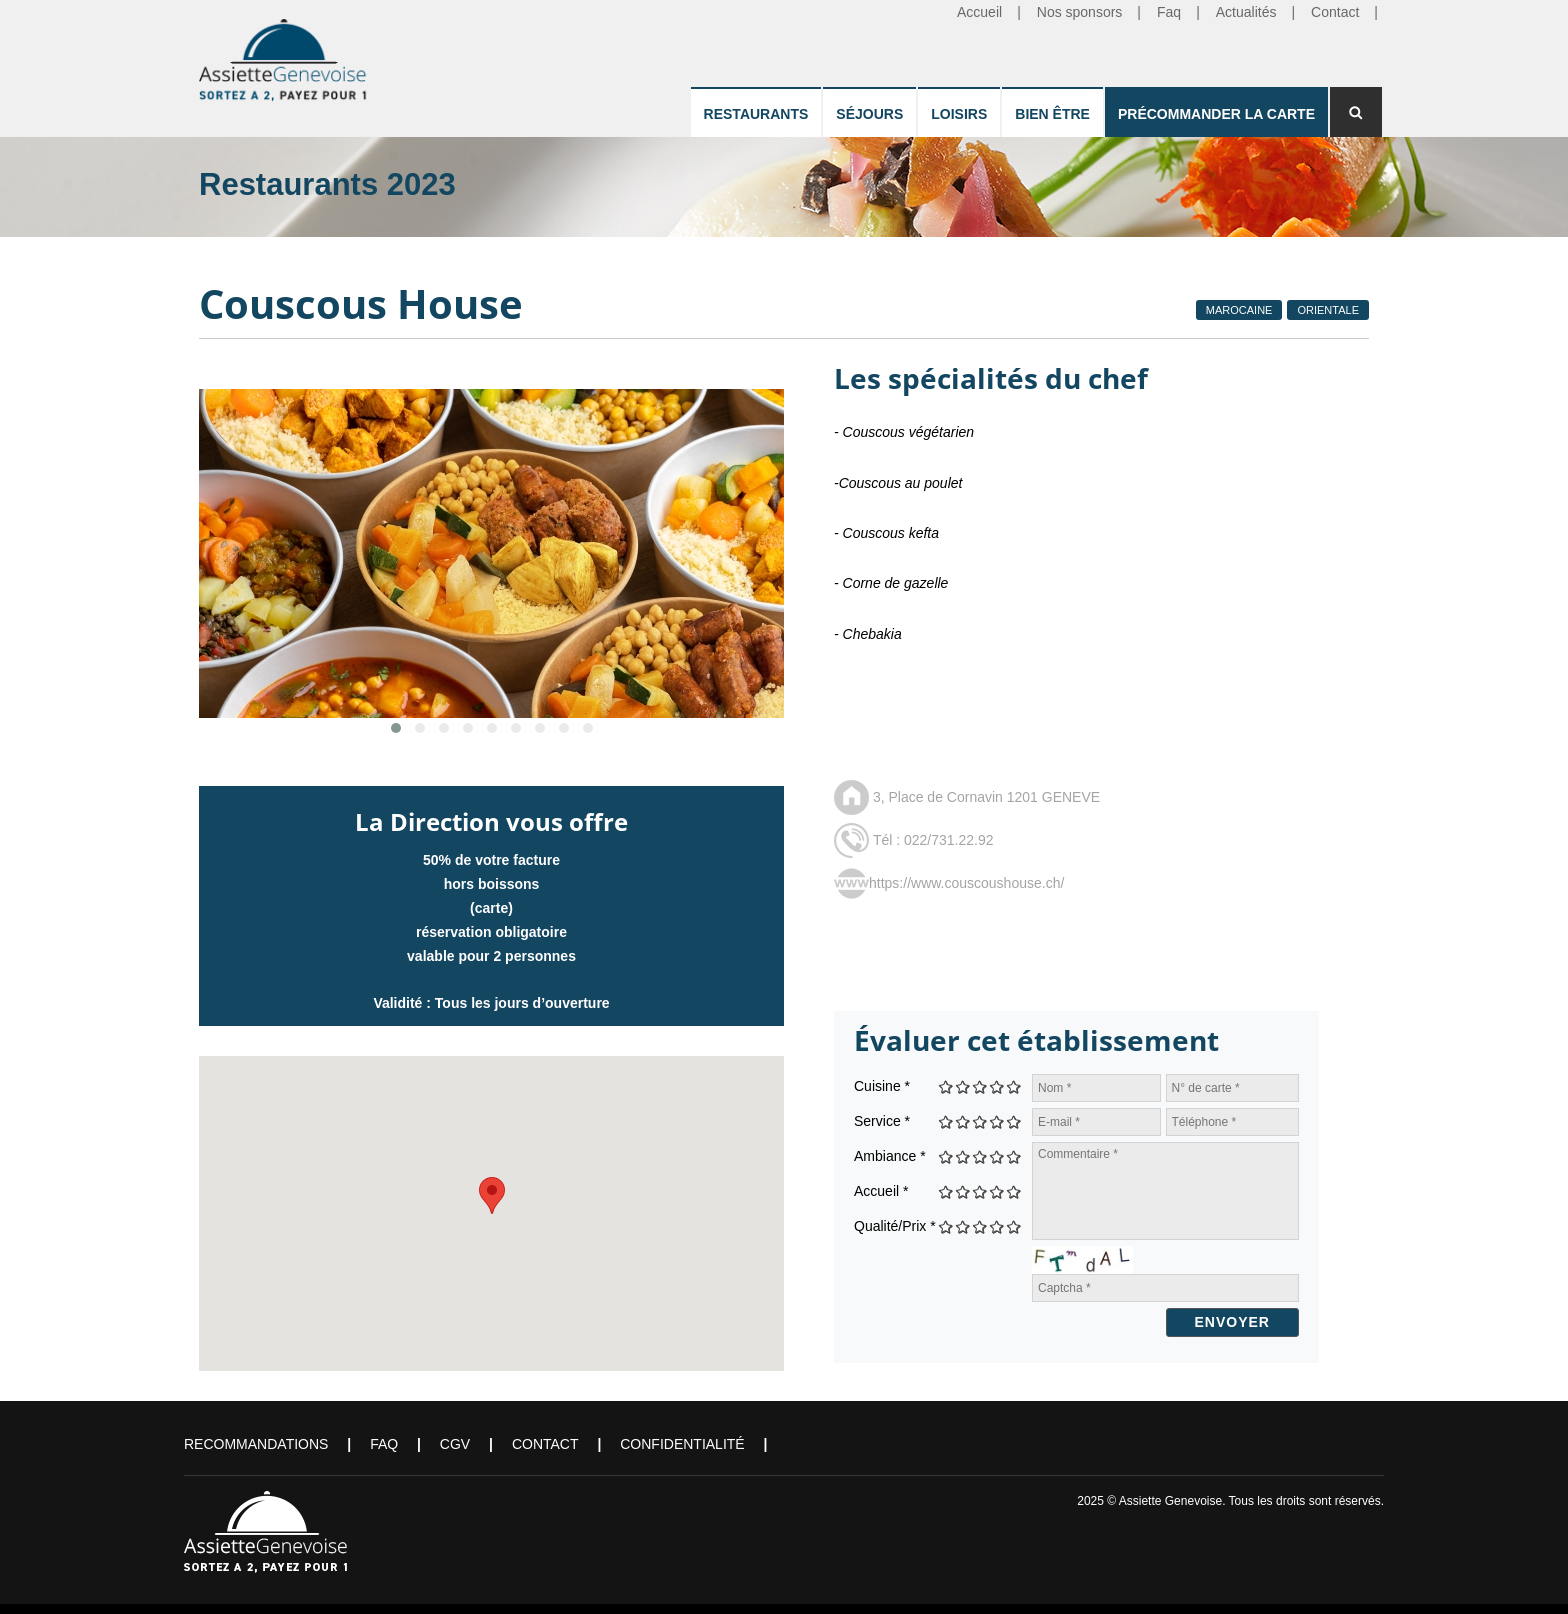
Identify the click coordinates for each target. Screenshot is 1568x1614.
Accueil (881, 1191)
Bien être (1052, 114)
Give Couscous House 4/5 (997, 1086)
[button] (492, 1195)
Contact (545, 1444)
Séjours (869, 114)
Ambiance (890, 1156)
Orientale (1328, 310)
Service (882, 1121)
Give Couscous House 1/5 (946, 1086)
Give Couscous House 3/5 (980, 1086)
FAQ (384, 1444)
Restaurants (756, 114)
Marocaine (1239, 310)
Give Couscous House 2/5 (963, 1086)
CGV (455, 1444)
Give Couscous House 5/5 (1014, 1086)
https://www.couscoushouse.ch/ (966, 883)
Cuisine (882, 1086)
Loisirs (959, 114)
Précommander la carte (1216, 114)
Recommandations (256, 1444)
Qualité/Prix (895, 1226)
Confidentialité (682, 1444)
